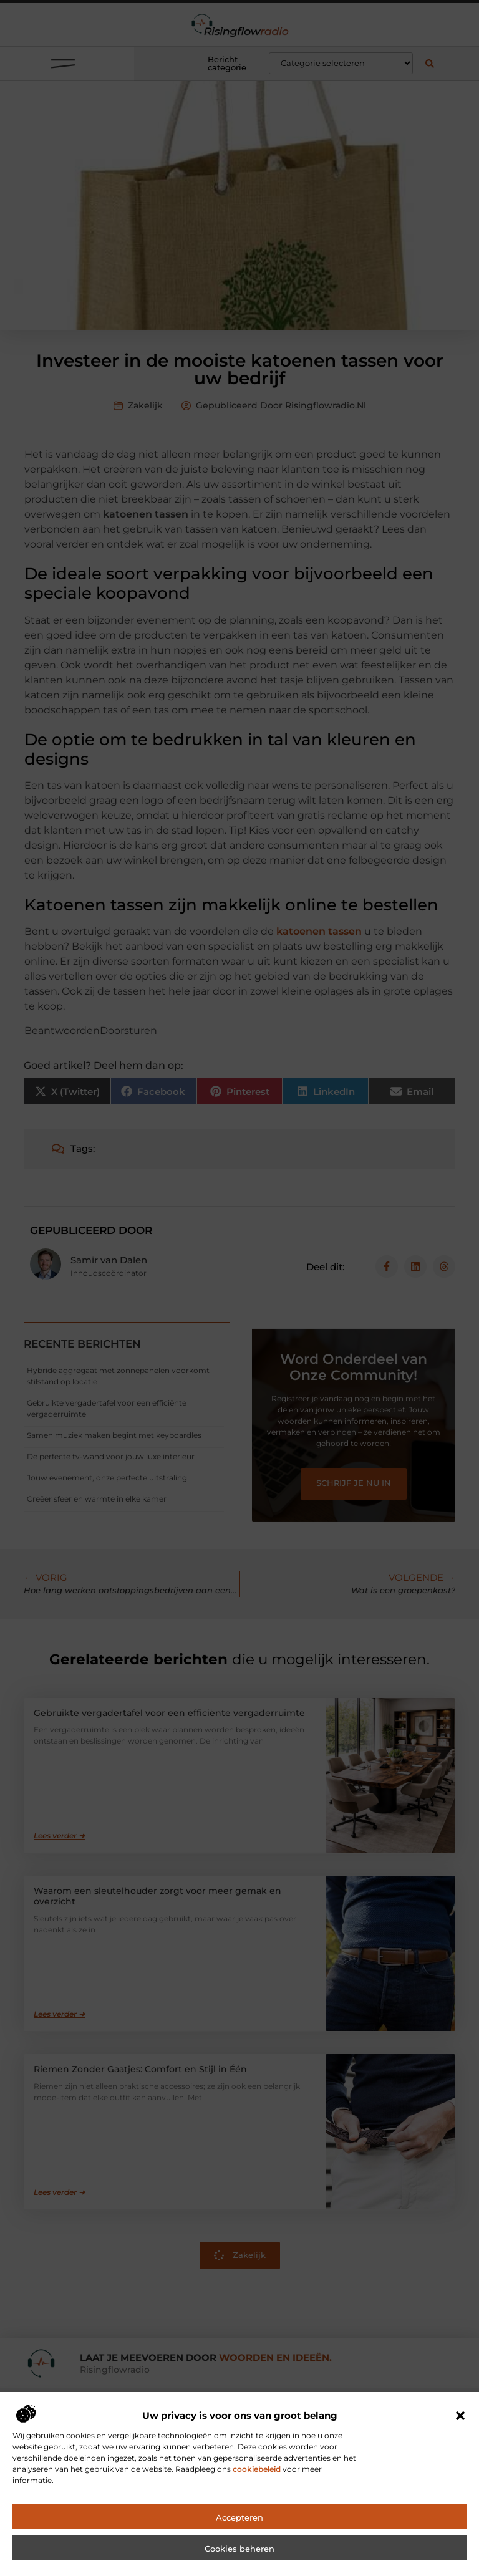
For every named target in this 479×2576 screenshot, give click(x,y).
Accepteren (239, 2544)
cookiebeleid (257, 2494)
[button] (460, 2442)
